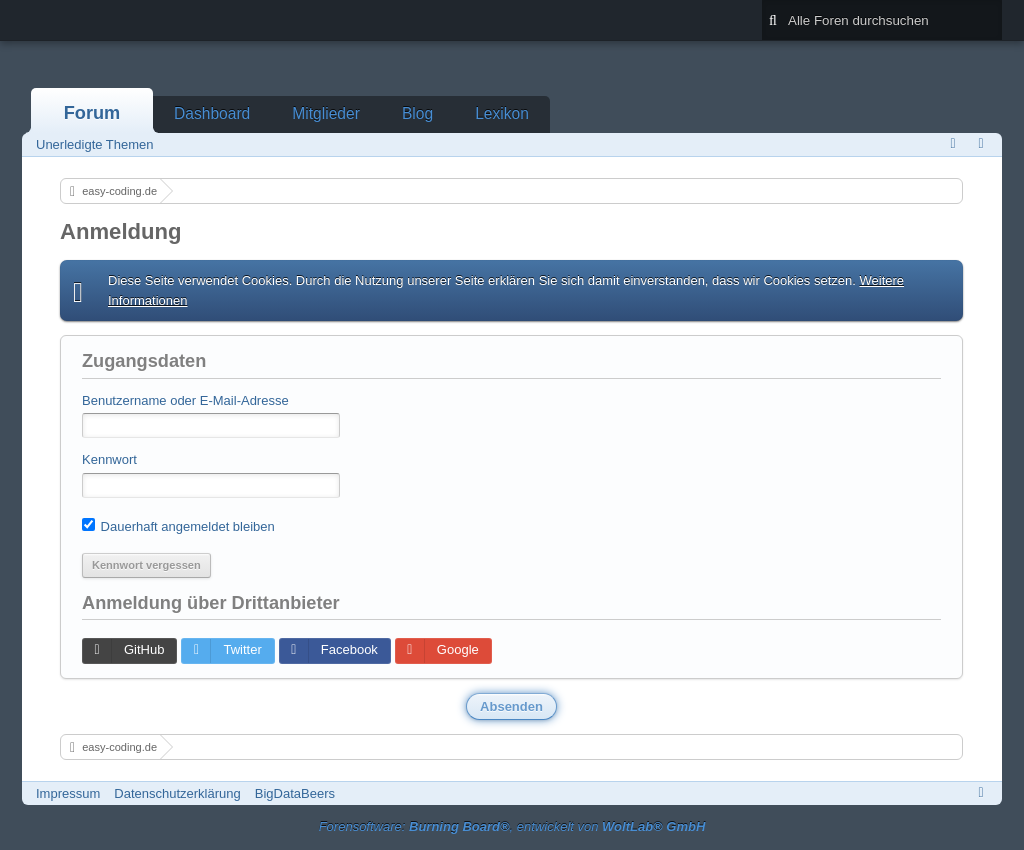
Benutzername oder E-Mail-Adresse (185, 400)
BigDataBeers (295, 793)
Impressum (68, 793)
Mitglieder (326, 113)
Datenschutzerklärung (177, 793)
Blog (417, 113)
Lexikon (502, 113)
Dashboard (212, 113)
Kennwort (109, 459)
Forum (92, 113)
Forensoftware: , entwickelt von (512, 826)
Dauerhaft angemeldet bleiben (178, 526)
